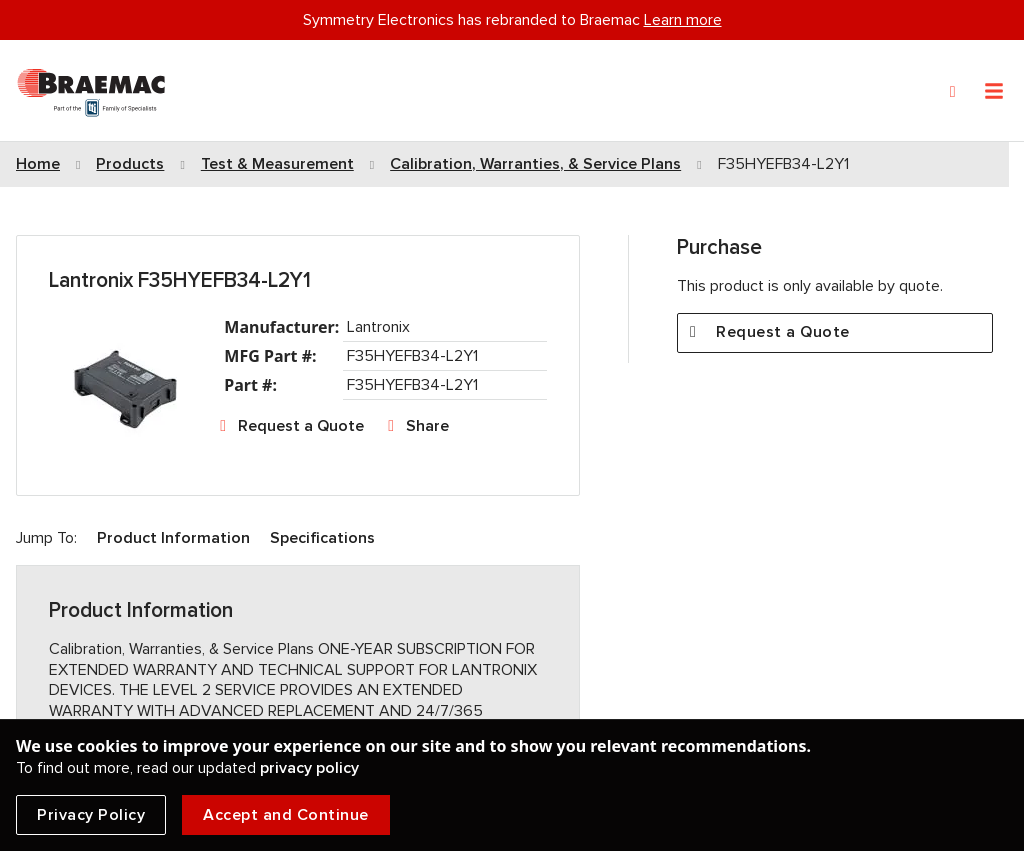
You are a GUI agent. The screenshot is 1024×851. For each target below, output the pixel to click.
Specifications (322, 538)
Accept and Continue (286, 815)
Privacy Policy (91, 815)
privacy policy (309, 768)
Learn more (683, 20)
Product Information (173, 538)
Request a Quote (301, 426)
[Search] (953, 92)
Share (427, 426)
